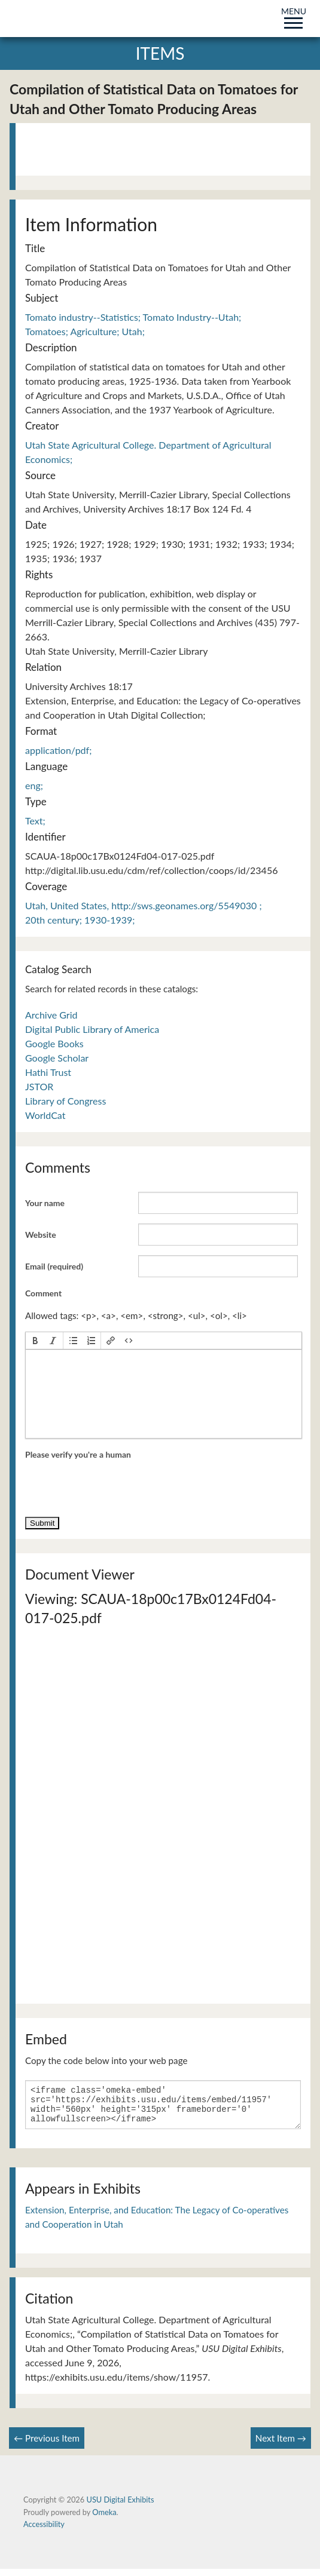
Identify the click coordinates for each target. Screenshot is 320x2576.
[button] (35, 1340)
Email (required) (54, 1266)
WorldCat (45, 1115)
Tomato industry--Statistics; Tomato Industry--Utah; (133, 317)
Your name (45, 1203)
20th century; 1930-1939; (80, 919)
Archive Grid (51, 1014)
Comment (43, 1293)
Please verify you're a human (78, 1454)
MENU (293, 16)
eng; (34, 785)
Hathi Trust (48, 1072)
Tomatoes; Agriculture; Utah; (85, 331)
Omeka (104, 2519)
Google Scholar (57, 1057)
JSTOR (39, 1086)
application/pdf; (58, 750)
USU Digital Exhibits (120, 2506)
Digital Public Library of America (92, 1029)
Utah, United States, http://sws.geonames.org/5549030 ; (143, 905)
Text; (35, 820)
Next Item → (280, 2445)
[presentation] (35, 1340)
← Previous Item (47, 2445)
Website (40, 1234)
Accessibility (44, 2531)
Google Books (54, 1043)
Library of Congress (65, 1100)
